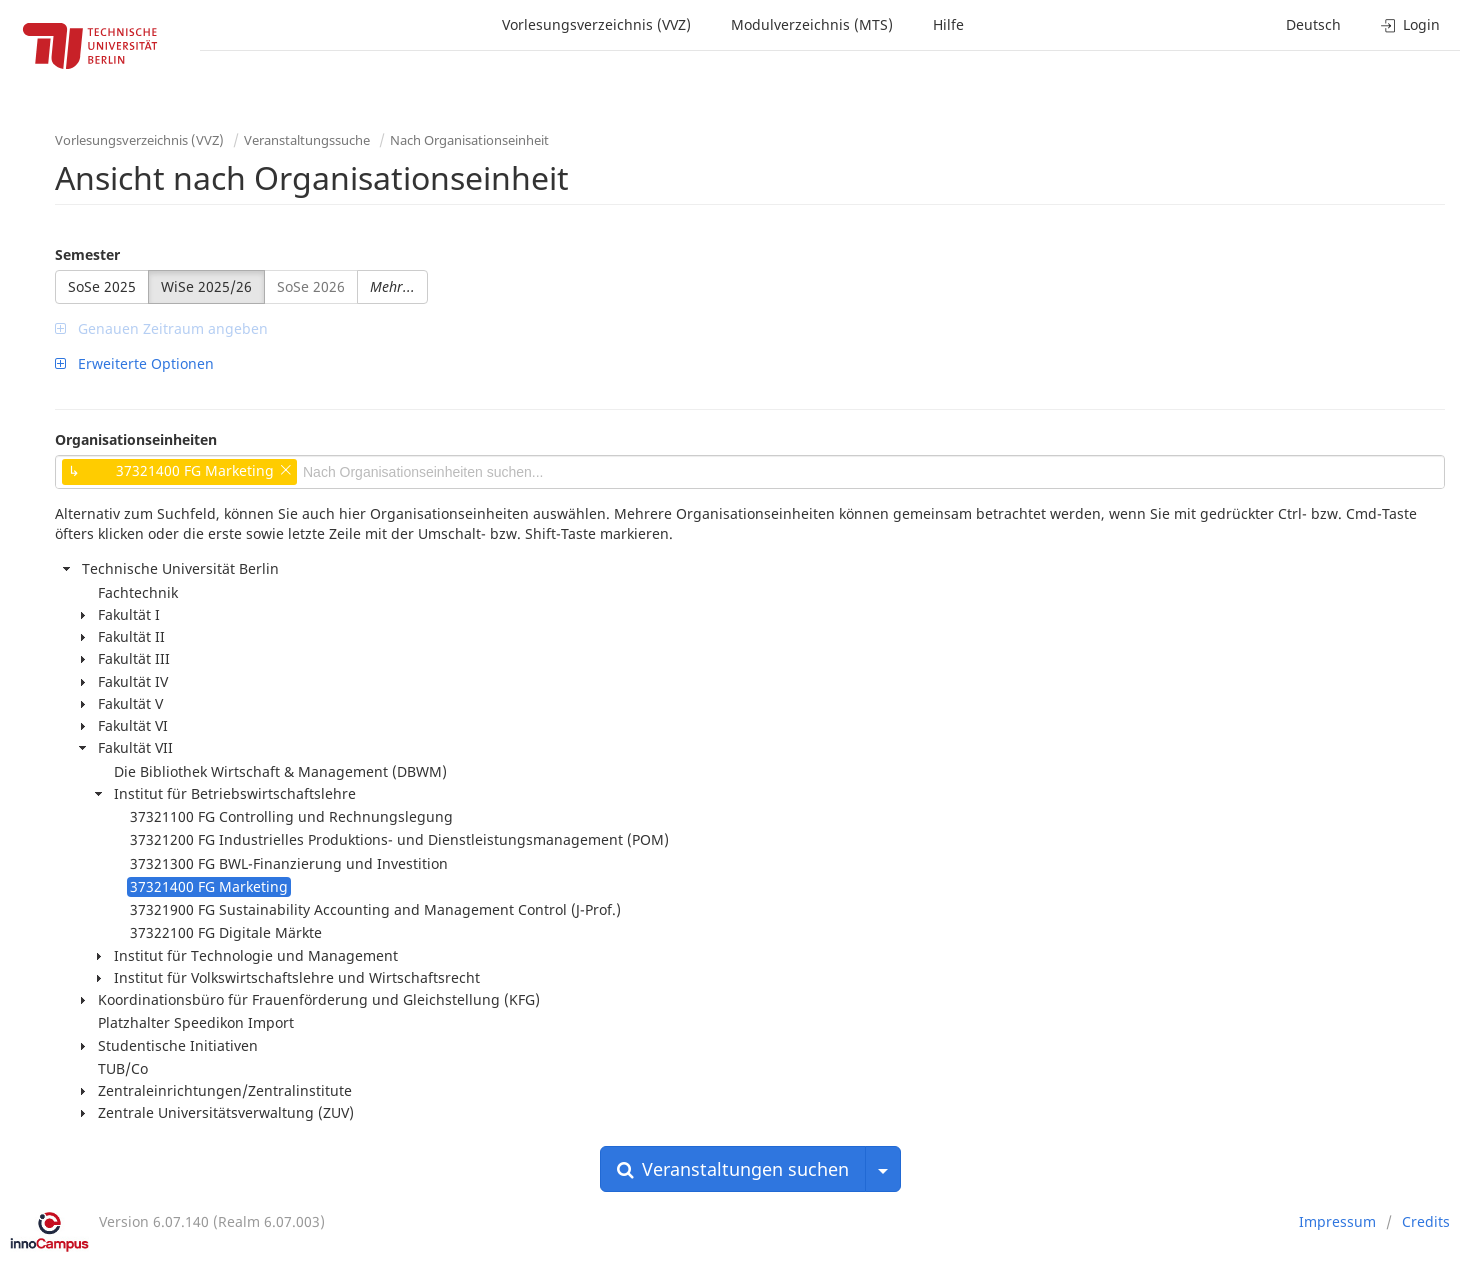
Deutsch (1313, 24)
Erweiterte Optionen (134, 363)
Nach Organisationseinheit (469, 140)
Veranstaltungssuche (307, 140)
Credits (1426, 1221)
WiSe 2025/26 (206, 286)
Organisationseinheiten (136, 439)
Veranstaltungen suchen (733, 1169)
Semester (87, 254)
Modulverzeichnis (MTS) (812, 24)
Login (1410, 24)
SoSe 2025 (102, 286)
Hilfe (948, 24)
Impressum (1337, 1221)
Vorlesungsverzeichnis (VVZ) (596, 24)
